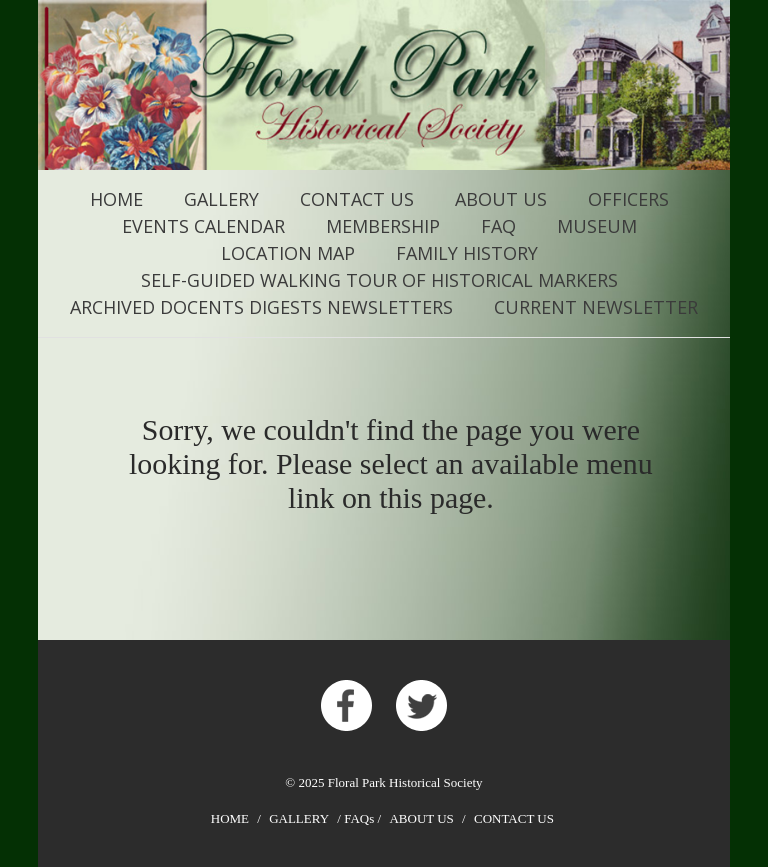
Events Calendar (203, 226)
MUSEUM (597, 226)
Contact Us (357, 199)
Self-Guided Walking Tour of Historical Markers (379, 280)
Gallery (221, 199)
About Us (501, 199)
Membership (383, 226)
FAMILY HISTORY (467, 253)
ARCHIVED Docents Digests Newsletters (261, 307)
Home (116, 199)
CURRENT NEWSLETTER (596, 307)
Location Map (288, 253)
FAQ (498, 226)
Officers (628, 199)
